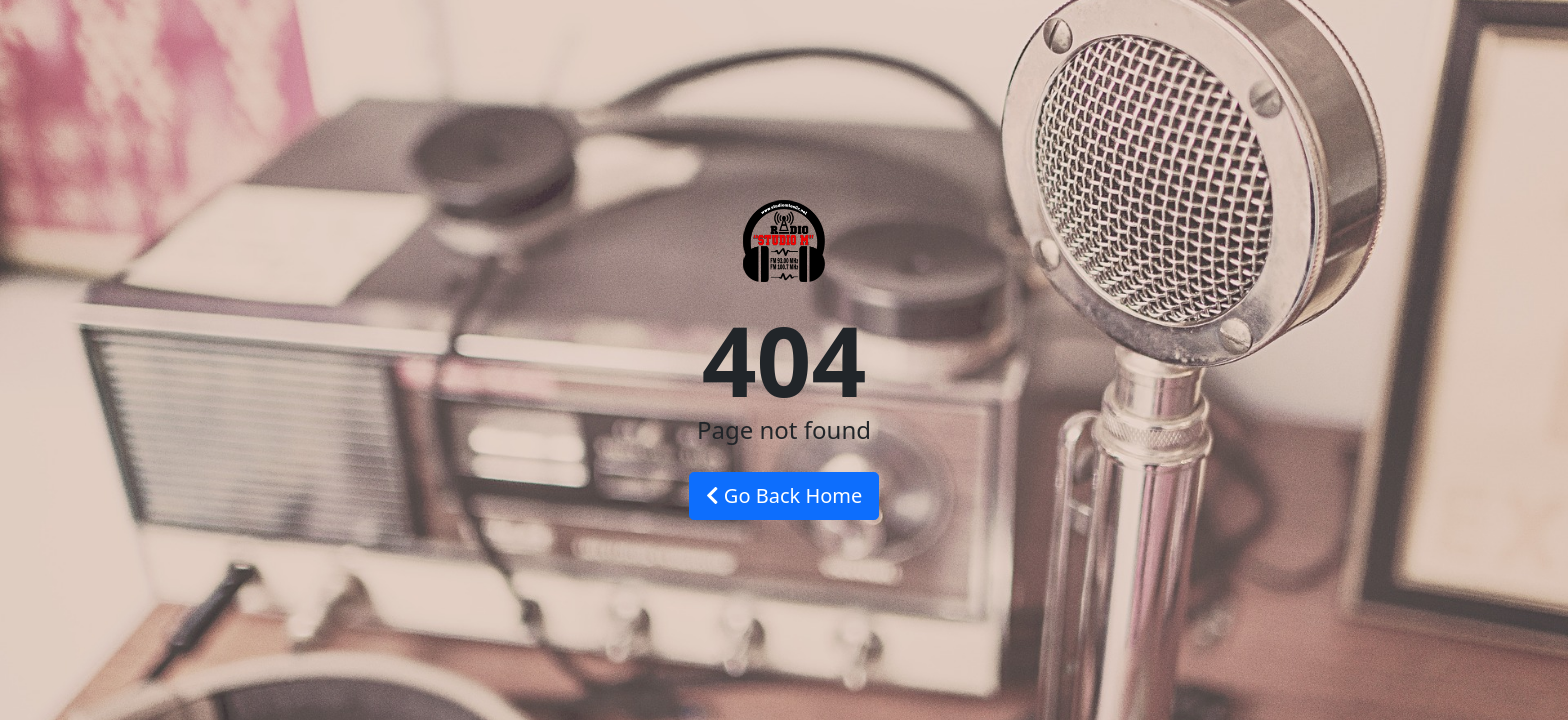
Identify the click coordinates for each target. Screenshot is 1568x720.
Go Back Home (784, 495)
